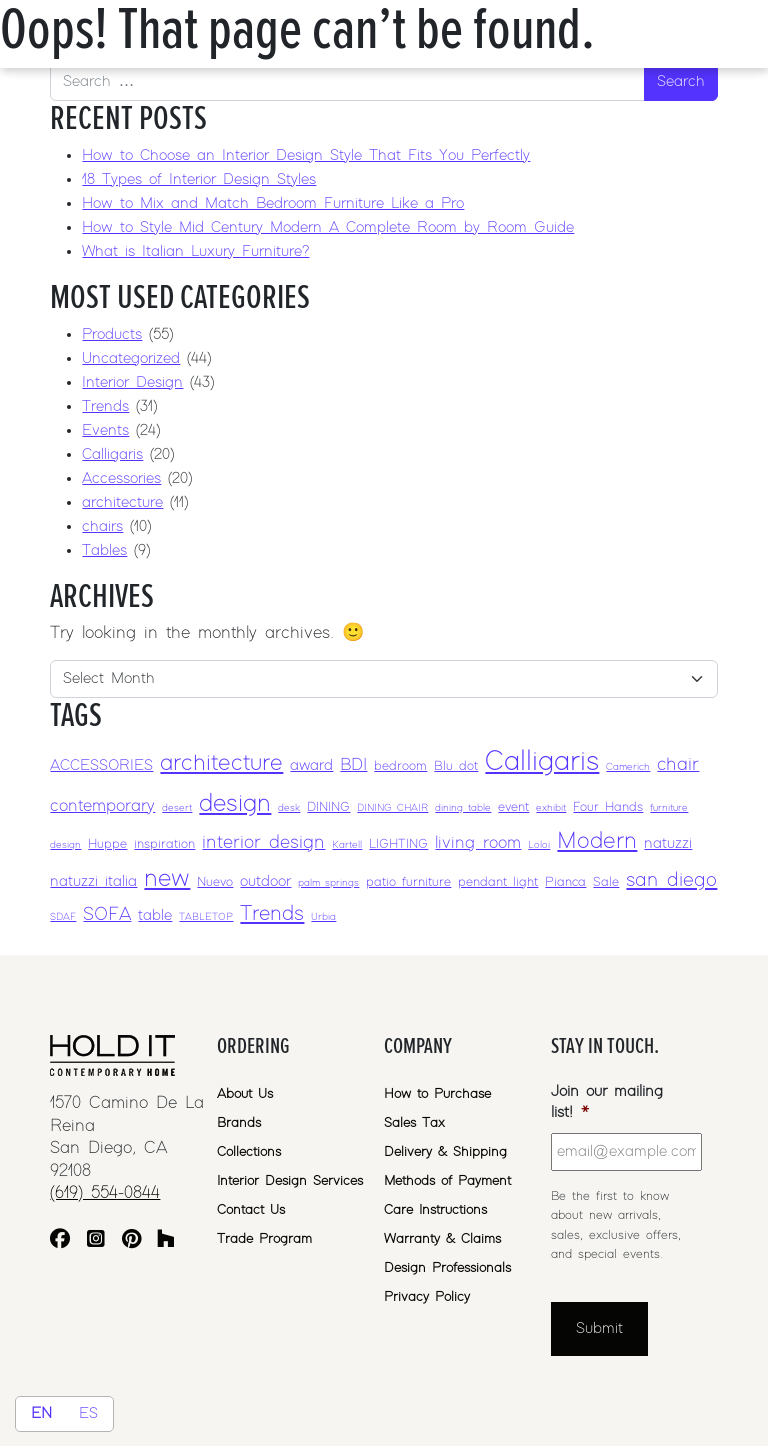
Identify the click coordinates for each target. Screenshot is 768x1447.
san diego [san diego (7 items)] (671, 880)
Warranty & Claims (442, 1239)
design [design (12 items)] (235, 803)
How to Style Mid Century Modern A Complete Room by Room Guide (328, 227)
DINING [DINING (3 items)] (328, 807)
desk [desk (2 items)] (289, 808)
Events (105, 430)
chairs (102, 526)
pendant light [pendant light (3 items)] (498, 882)
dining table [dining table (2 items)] (463, 808)
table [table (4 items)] (155, 915)
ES (88, 1413)
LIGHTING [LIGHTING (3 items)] (398, 844)
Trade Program (264, 1239)
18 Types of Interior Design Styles (199, 179)
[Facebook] (60, 1241)
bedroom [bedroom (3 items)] (400, 766)
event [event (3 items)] (513, 807)
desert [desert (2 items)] (177, 808)
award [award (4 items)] (311, 765)
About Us (245, 1094)
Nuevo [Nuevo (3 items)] (215, 882)
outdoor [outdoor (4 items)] (265, 881)
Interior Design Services (290, 1181)
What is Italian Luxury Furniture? (195, 251)
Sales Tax (414, 1123)
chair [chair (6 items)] (678, 764)
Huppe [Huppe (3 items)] (107, 844)
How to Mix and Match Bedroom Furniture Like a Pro (273, 203)
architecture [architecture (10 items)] (221, 763)
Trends (105, 406)
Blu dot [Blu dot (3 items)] (456, 766)
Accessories (121, 478)
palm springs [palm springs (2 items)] (328, 883)
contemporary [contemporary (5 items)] (102, 806)
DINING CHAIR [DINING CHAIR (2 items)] (392, 808)
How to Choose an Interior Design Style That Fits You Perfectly (306, 155)
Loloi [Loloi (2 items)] (539, 845)
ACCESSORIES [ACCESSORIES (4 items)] (101, 765)
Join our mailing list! (607, 1102)
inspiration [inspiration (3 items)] (164, 844)
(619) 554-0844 (105, 1193)
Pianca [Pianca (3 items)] (565, 882)
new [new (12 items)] (167, 878)
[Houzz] (166, 1241)
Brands (239, 1123)
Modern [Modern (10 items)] (597, 841)
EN (41, 1413)
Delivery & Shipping (445, 1152)
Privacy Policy (427, 1297)
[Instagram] (96, 1241)
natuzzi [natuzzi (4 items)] (668, 843)
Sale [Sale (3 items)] (606, 882)
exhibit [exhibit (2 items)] (551, 808)
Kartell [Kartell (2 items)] (347, 845)
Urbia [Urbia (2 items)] (323, 917)
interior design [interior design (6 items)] (263, 842)
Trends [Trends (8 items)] (272, 914)
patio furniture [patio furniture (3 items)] (408, 882)
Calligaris (112, 454)
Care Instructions (435, 1210)
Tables (104, 550)
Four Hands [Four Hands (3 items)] (608, 807)
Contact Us (251, 1210)
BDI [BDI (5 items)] (353, 765)
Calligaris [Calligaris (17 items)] (542, 762)
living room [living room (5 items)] (478, 843)
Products (112, 334)
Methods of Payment (447, 1181)
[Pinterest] (131, 1241)
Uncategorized (131, 358)
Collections (249, 1152)
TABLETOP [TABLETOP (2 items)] (206, 917)
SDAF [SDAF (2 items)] (63, 917)
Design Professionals (447, 1268)
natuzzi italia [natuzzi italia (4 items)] (93, 881)
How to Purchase (437, 1094)
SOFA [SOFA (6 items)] (107, 914)
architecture (122, 502)
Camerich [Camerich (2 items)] (628, 767)
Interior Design (132, 382)
